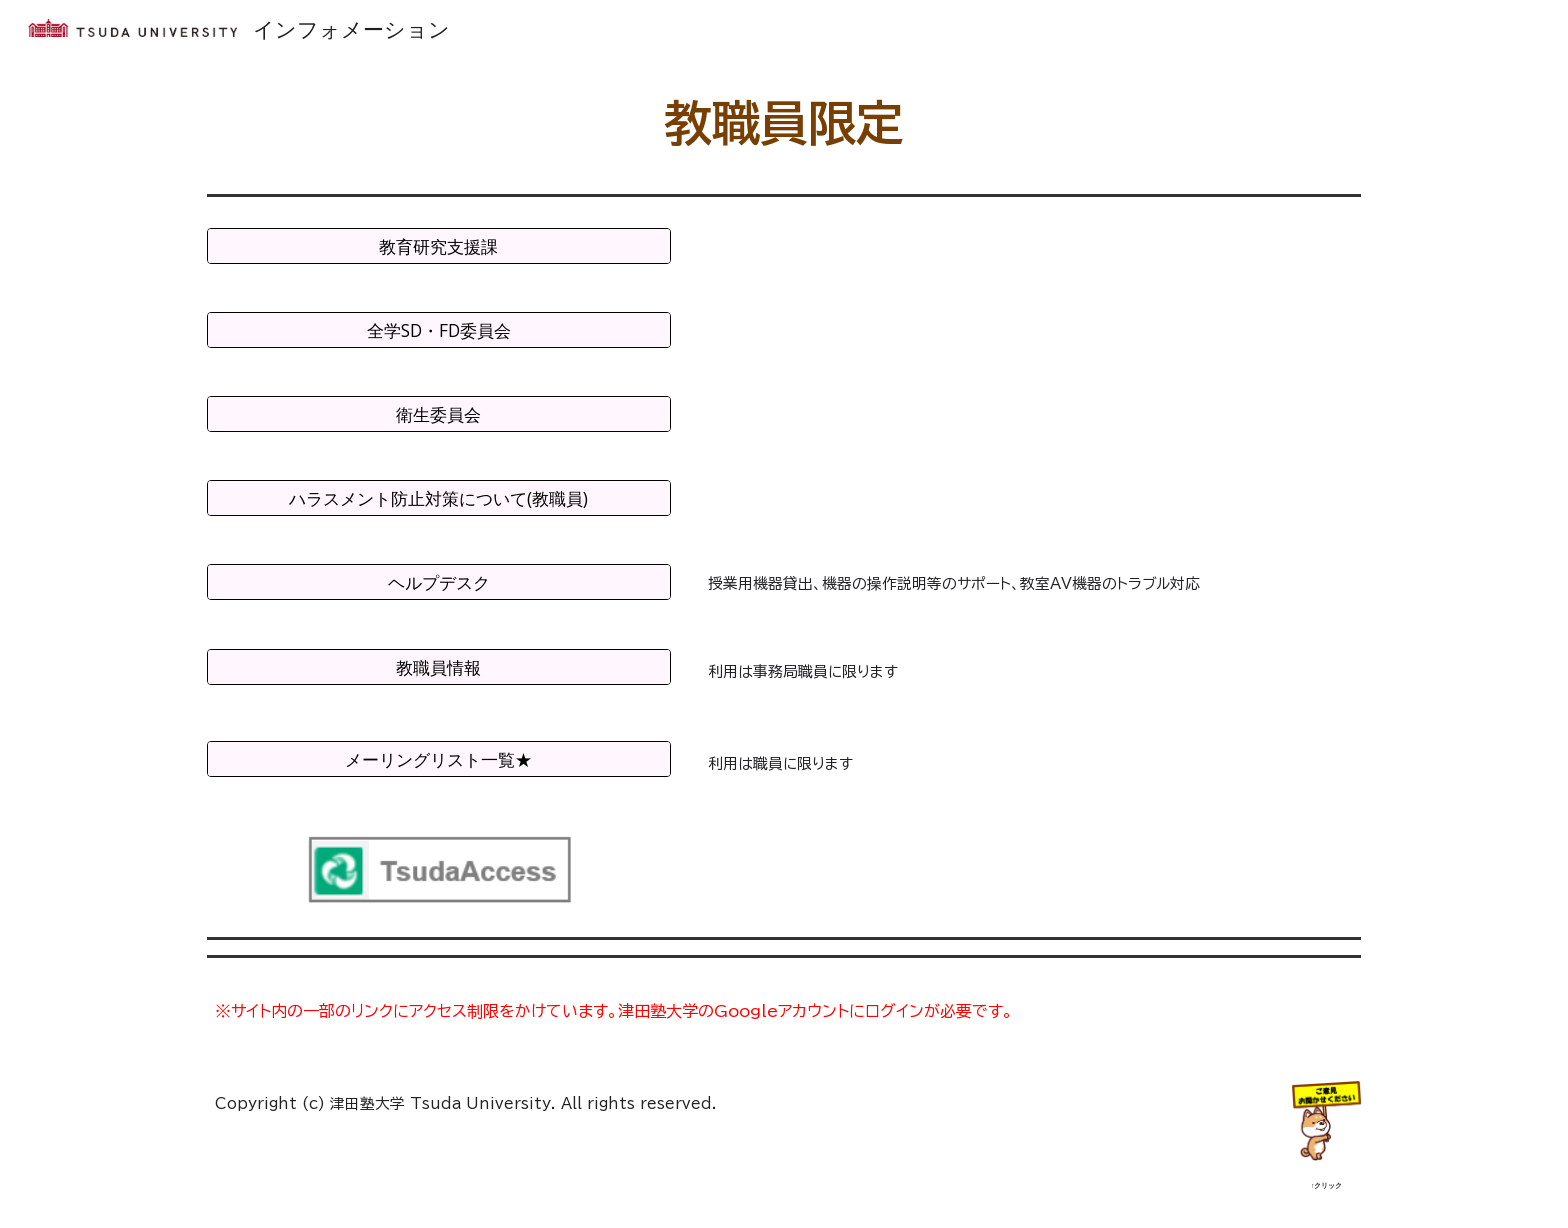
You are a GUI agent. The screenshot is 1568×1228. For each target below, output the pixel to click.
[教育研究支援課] (439, 246)
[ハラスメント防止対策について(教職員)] (439, 498)
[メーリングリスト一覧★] (439, 759)
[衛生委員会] (439, 414)
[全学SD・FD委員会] (439, 330)
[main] (783, 123)
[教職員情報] (439, 667)
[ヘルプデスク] (439, 582)
